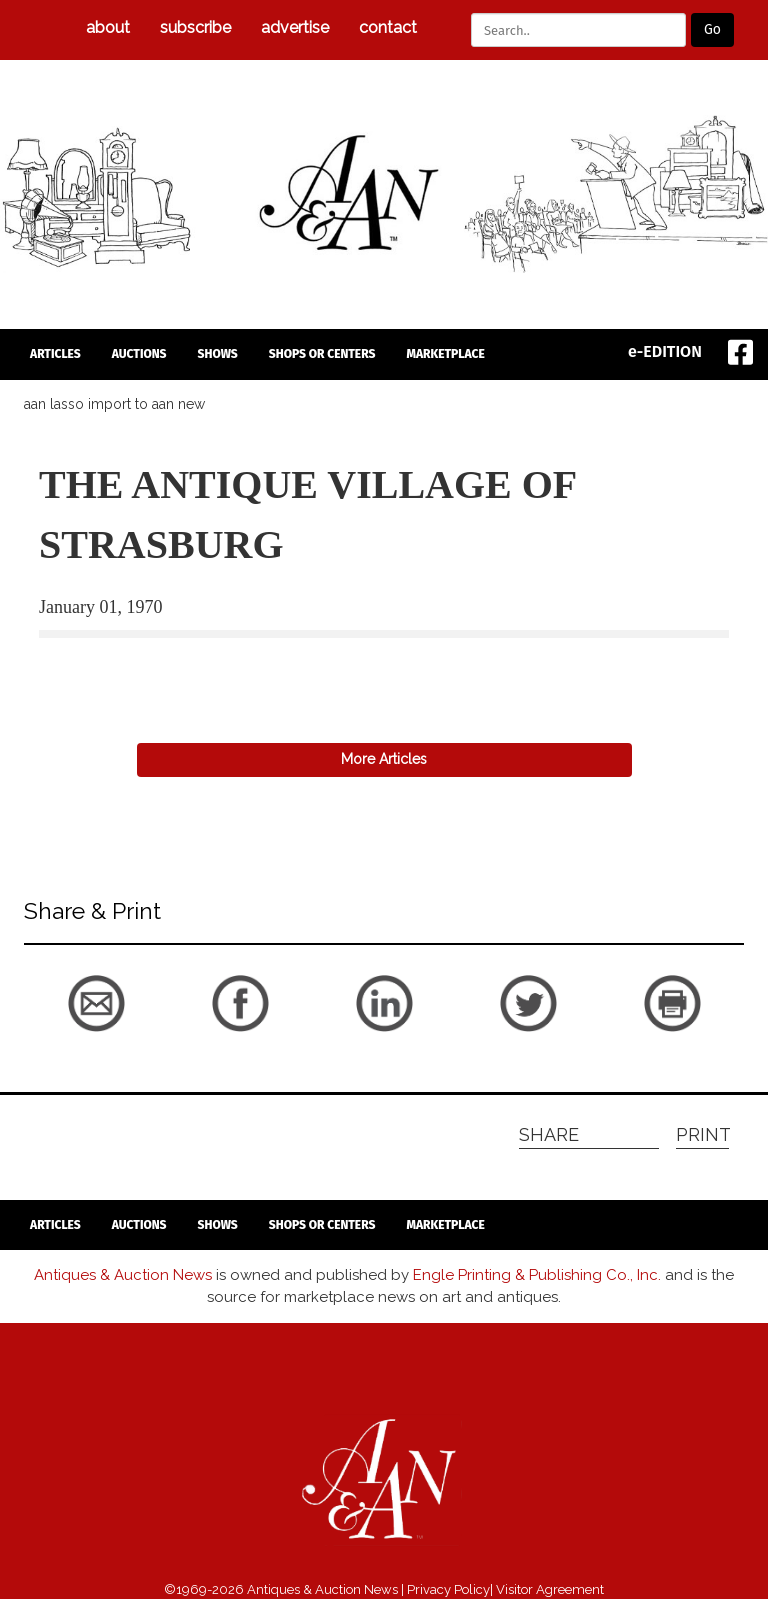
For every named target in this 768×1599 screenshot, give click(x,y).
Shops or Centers (322, 354)
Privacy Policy (448, 1589)
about (108, 27)
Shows (218, 354)
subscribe (195, 27)
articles (55, 354)
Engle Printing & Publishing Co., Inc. (537, 1275)
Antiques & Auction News (123, 1275)
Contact (388, 27)
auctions (139, 354)
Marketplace (445, 354)
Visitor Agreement (550, 1589)
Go (712, 29)
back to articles (88, 662)
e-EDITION (665, 351)
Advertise (295, 27)
